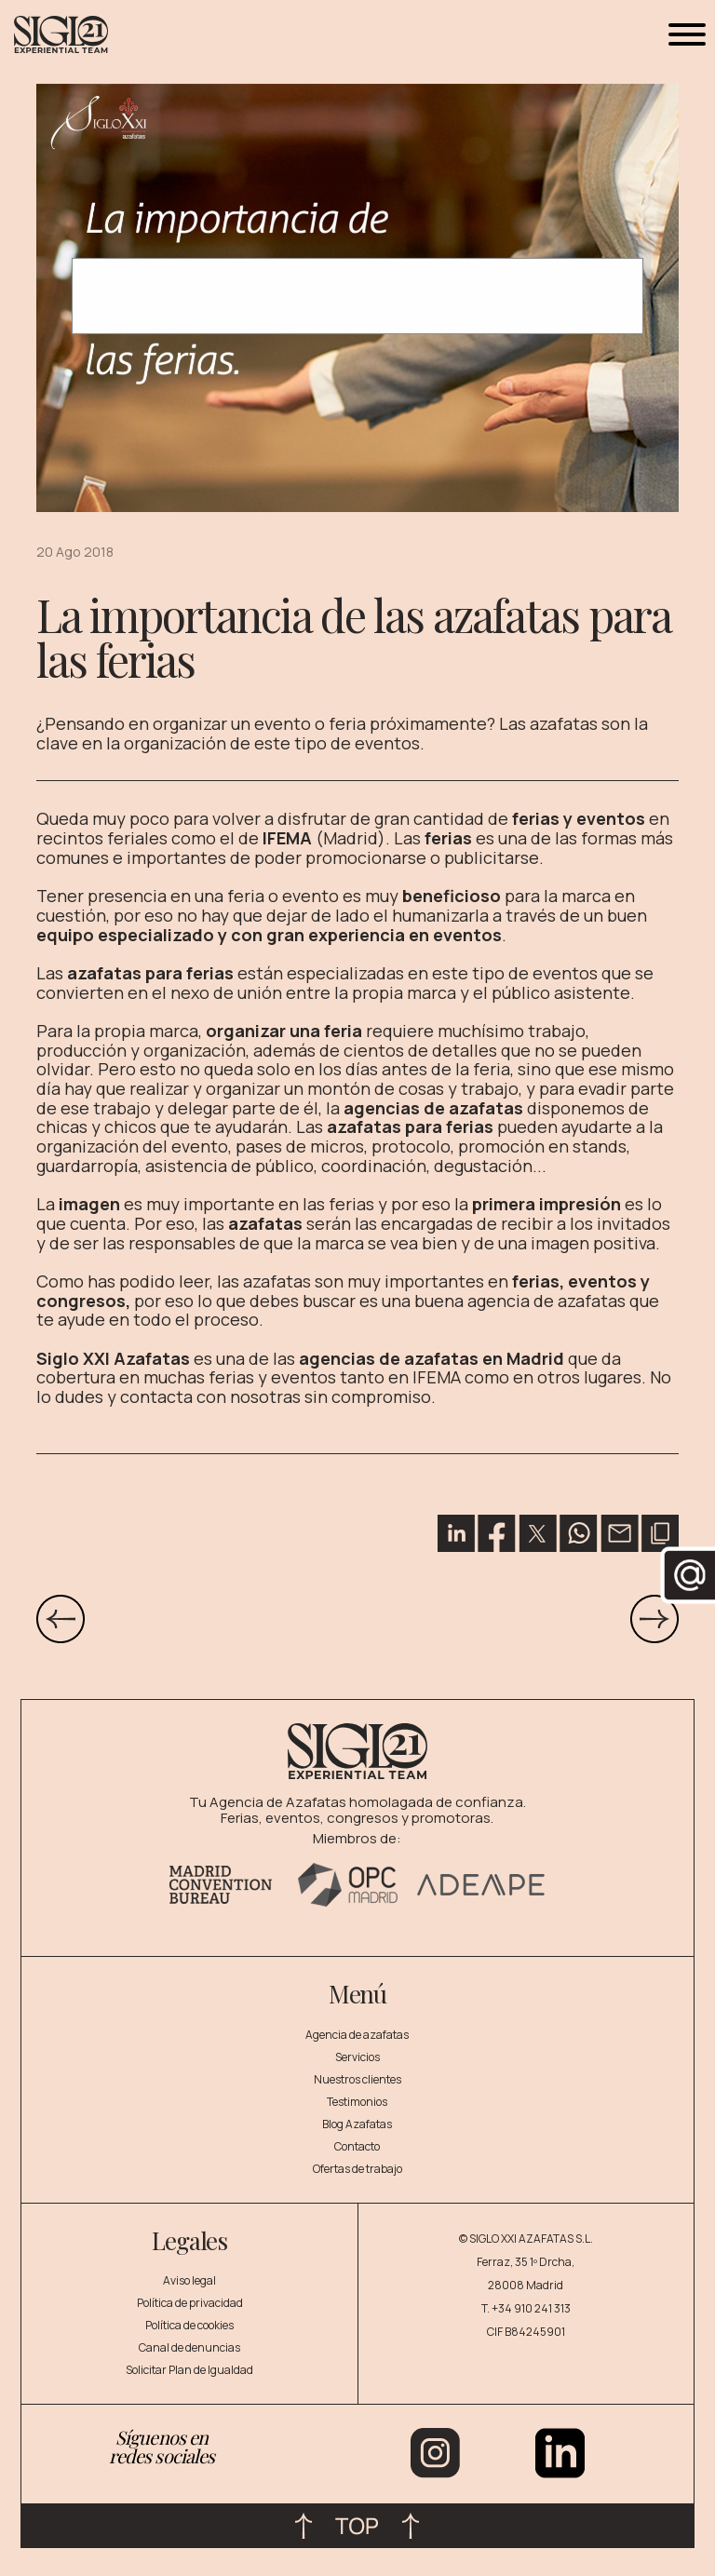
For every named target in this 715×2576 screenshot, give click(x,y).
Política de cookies (189, 2325)
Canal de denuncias (189, 2347)
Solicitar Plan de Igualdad (189, 2370)
